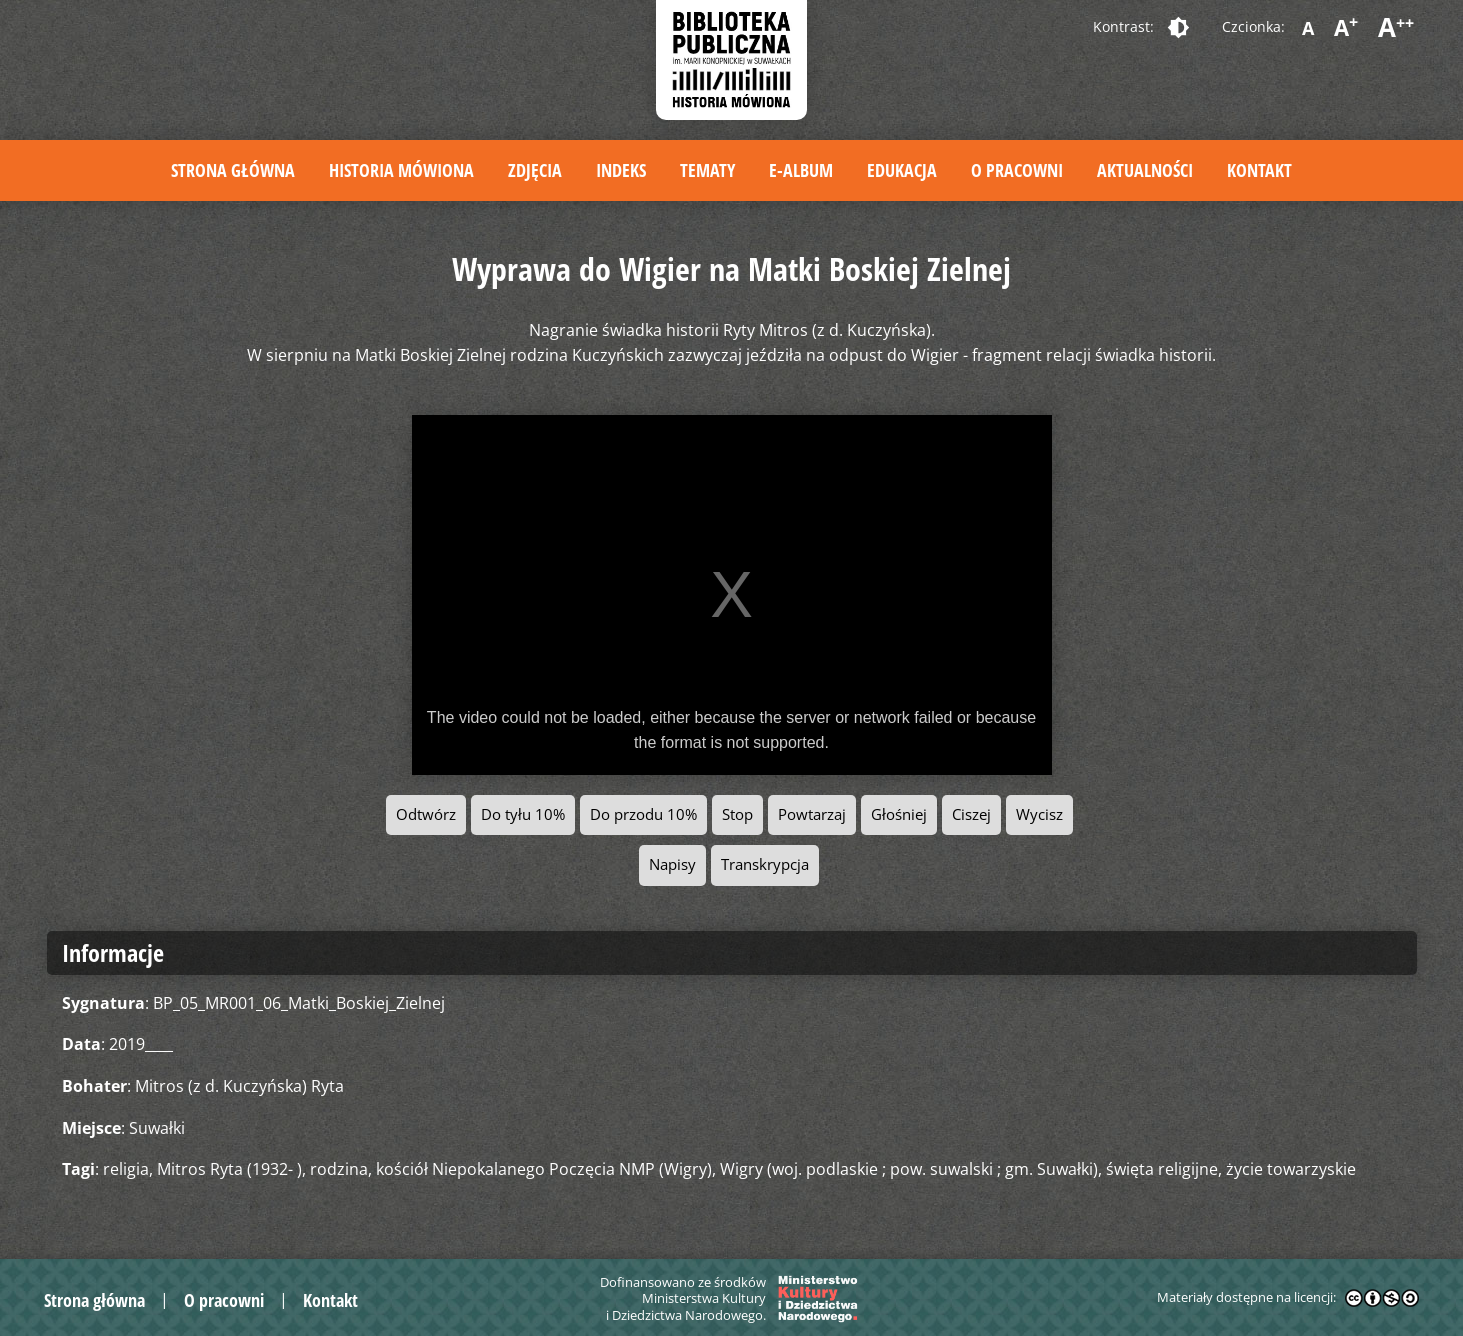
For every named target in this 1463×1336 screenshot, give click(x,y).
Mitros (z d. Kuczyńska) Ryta (239, 1086)
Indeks (621, 170)
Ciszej (971, 814)
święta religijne (1162, 1169)
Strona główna (233, 170)
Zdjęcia (535, 170)
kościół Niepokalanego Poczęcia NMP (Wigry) (544, 1169)
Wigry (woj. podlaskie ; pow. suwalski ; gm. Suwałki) (909, 1169)
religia (126, 1169)
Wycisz (1039, 814)
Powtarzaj (812, 814)
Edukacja (902, 170)
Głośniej (899, 814)
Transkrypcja (765, 864)
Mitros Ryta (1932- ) (229, 1169)
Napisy (672, 864)
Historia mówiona (401, 170)
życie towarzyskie (1291, 1169)
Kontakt (1259, 170)
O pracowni (1017, 170)
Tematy (707, 170)
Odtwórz (426, 814)
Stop (737, 814)
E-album (801, 170)
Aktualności (1145, 170)
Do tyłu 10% (523, 814)
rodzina (339, 1169)
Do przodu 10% (643, 814)
